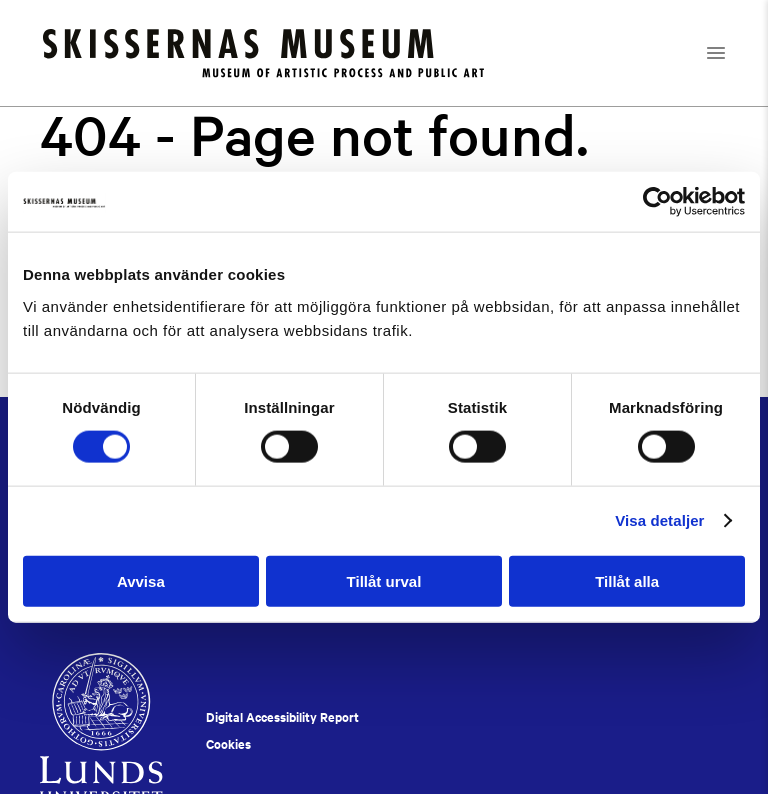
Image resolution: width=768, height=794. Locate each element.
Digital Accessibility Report (282, 717)
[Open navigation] (733, 53)
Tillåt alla (627, 580)
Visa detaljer (659, 520)
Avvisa (141, 580)
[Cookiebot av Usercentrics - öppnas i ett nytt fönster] (657, 202)
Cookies (228, 744)
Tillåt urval (384, 580)
